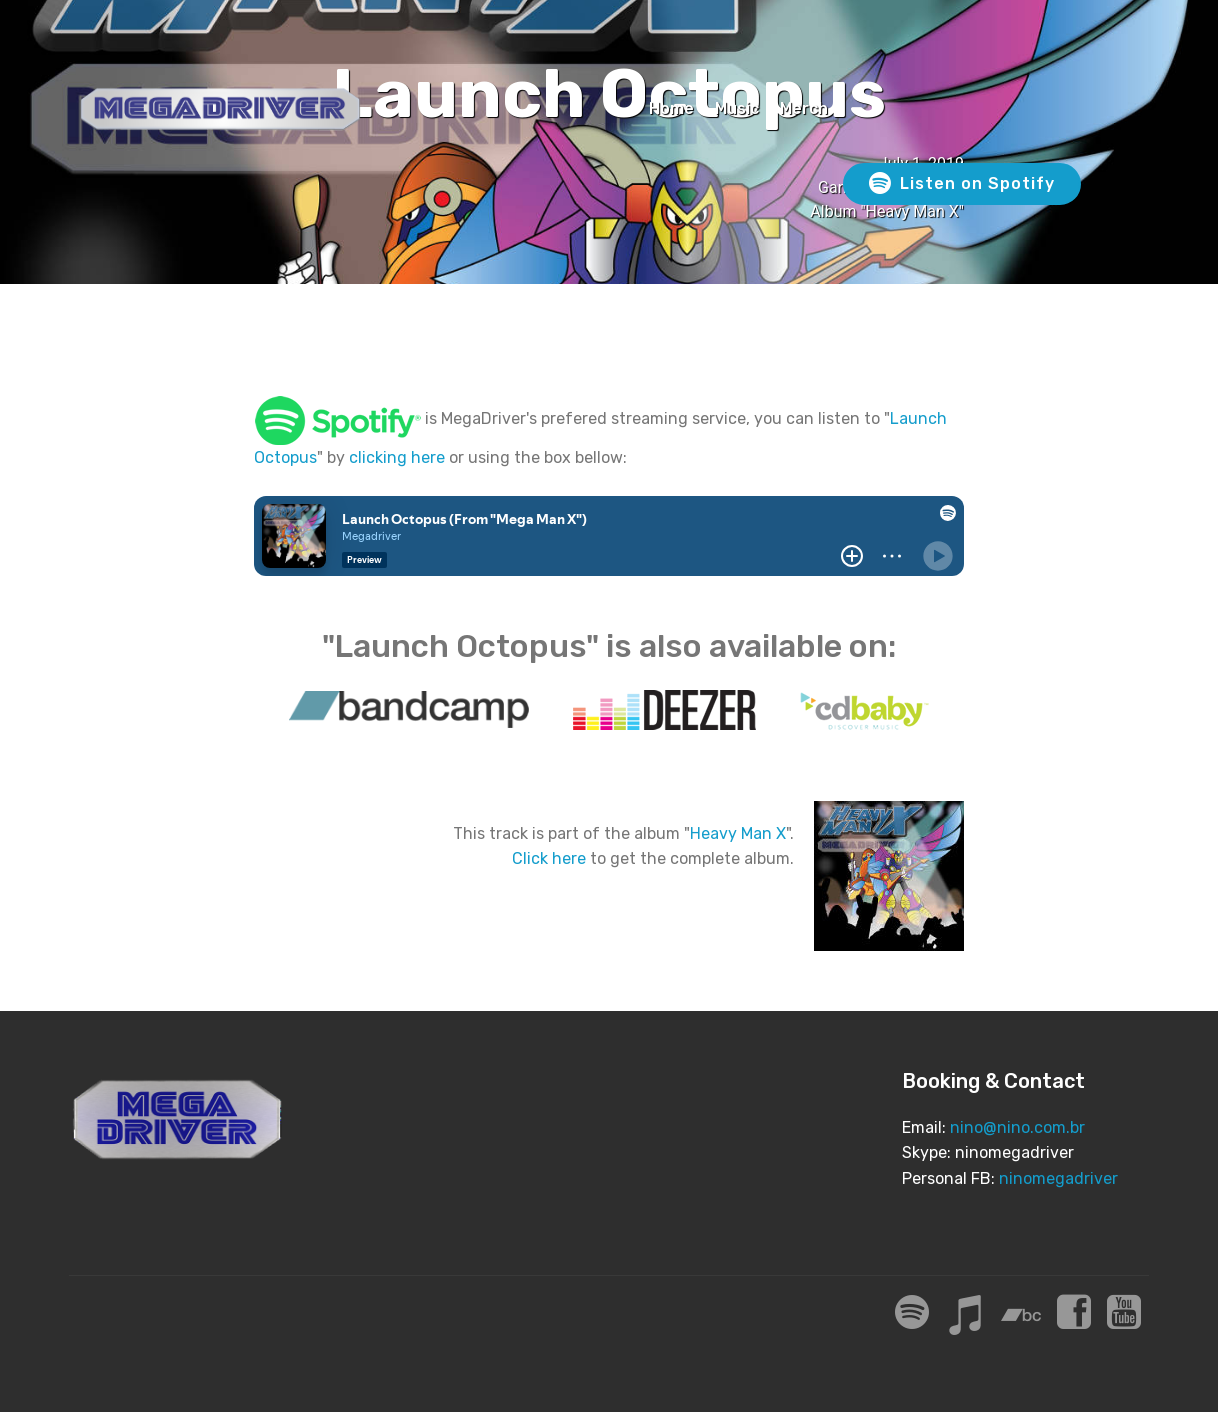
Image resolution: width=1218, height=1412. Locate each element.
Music (737, 108)
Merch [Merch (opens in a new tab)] (804, 108)
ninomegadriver (1058, 1178)
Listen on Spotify (962, 184)
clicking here (397, 457)
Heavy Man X (738, 833)
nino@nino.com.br (1017, 1127)
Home (671, 108)
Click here (549, 858)
